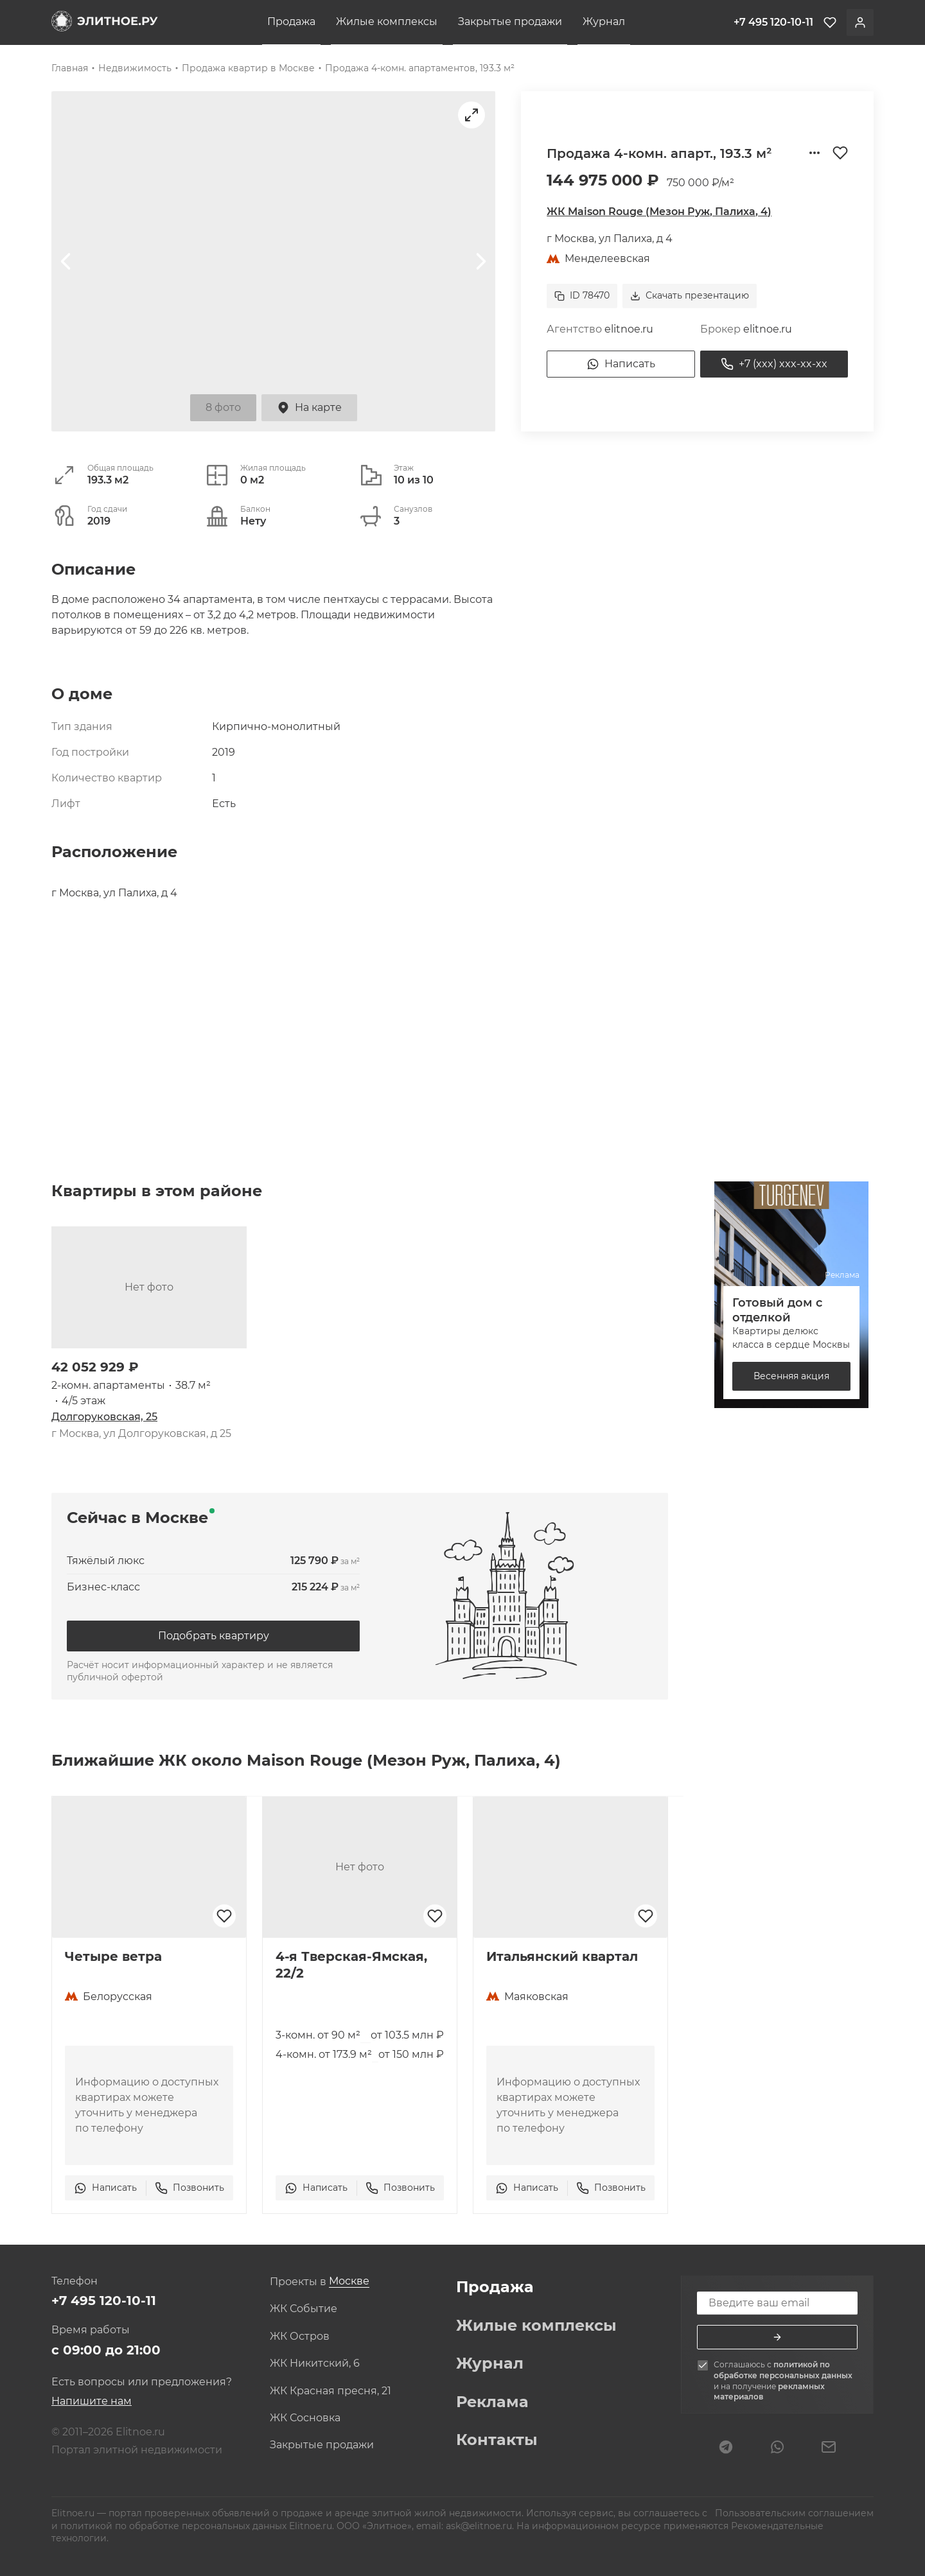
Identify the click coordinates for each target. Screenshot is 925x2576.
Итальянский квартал (562, 1956)
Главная (69, 68)
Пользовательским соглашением (793, 2513)
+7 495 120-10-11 (103, 2300)
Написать (620, 364)
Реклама (492, 2402)
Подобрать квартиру (213, 1636)
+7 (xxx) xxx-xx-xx (774, 364)
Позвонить (189, 2188)
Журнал (604, 21)
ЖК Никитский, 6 (315, 2363)
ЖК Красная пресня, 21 (330, 2391)
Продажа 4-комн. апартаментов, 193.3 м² (420, 68)
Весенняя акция (791, 1376)
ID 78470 (582, 295)
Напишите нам (91, 2401)
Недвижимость (135, 68)
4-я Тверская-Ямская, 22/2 (351, 1965)
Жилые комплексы (386, 21)
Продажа (291, 21)
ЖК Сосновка (305, 2418)
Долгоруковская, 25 (104, 1417)
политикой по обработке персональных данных (783, 2370)
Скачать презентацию (689, 295)
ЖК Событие (303, 2309)
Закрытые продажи (510, 21)
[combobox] (349, 2282)
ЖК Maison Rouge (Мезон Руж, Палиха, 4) (659, 211)
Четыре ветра (113, 1956)
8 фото (223, 407)
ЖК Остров (300, 2336)
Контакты (497, 2440)
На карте (309, 407)
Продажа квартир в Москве (248, 68)
